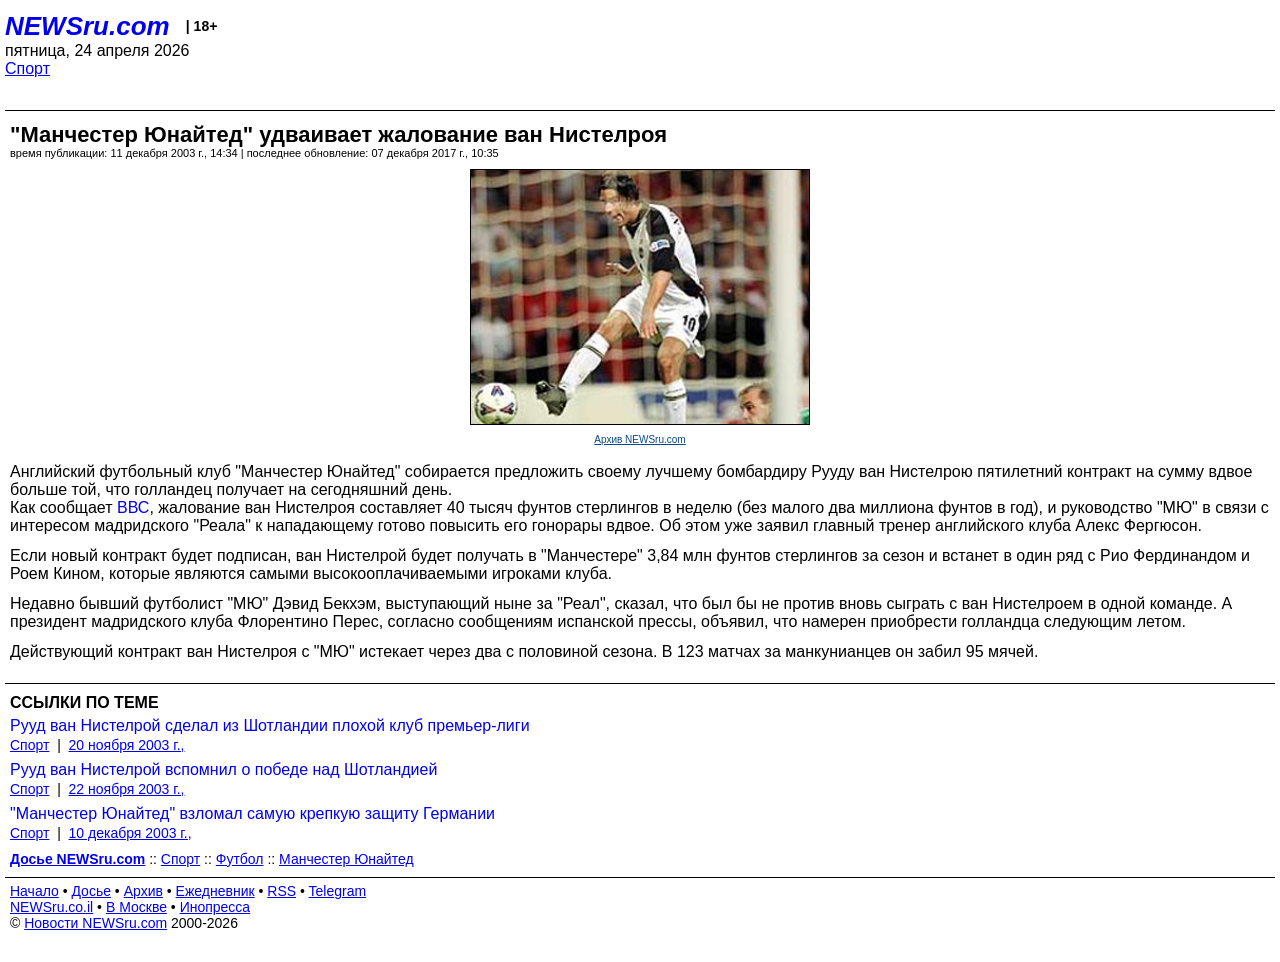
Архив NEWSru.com (639, 439)
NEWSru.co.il (51, 907)
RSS (281, 891)
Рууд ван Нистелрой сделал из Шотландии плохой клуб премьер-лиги (270, 725)
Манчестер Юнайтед (346, 859)
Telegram (338, 891)
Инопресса (215, 907)
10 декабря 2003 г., (130, 833)
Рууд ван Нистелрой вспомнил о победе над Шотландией (223, 769)
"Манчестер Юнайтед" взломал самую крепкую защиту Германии (252, 813)
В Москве (136, 907)
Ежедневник (215, 891)
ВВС (133, 507)
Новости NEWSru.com (95, 923)
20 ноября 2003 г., (127, 745)
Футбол (240, 859)
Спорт (27, 68)
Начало (34, 891)
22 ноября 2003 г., (127, 789)
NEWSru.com (87, 26)
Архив (143, 891)
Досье (91, 891)
